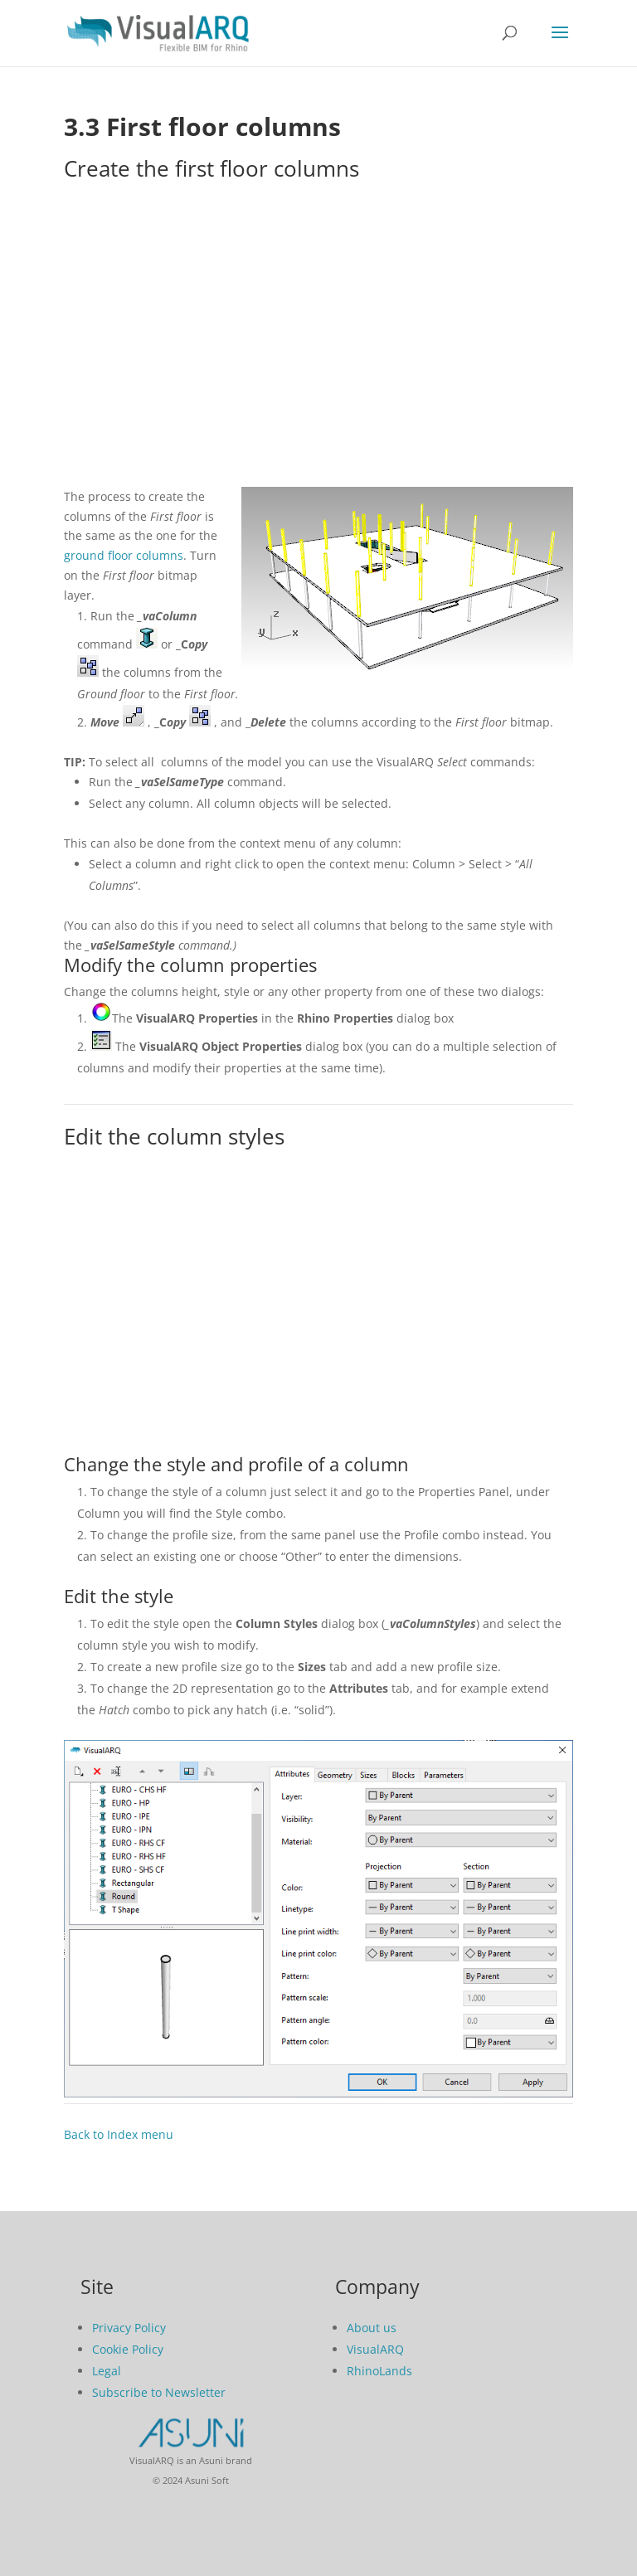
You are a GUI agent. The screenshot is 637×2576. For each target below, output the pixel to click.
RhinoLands (379, 2371)
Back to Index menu (118, 2134)
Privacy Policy (129, 2327)
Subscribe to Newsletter (159, 2392)
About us (371, 2327)
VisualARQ (375, 2349)
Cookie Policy (127, 2349)
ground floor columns (123, 555)
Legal (106, 2371)
